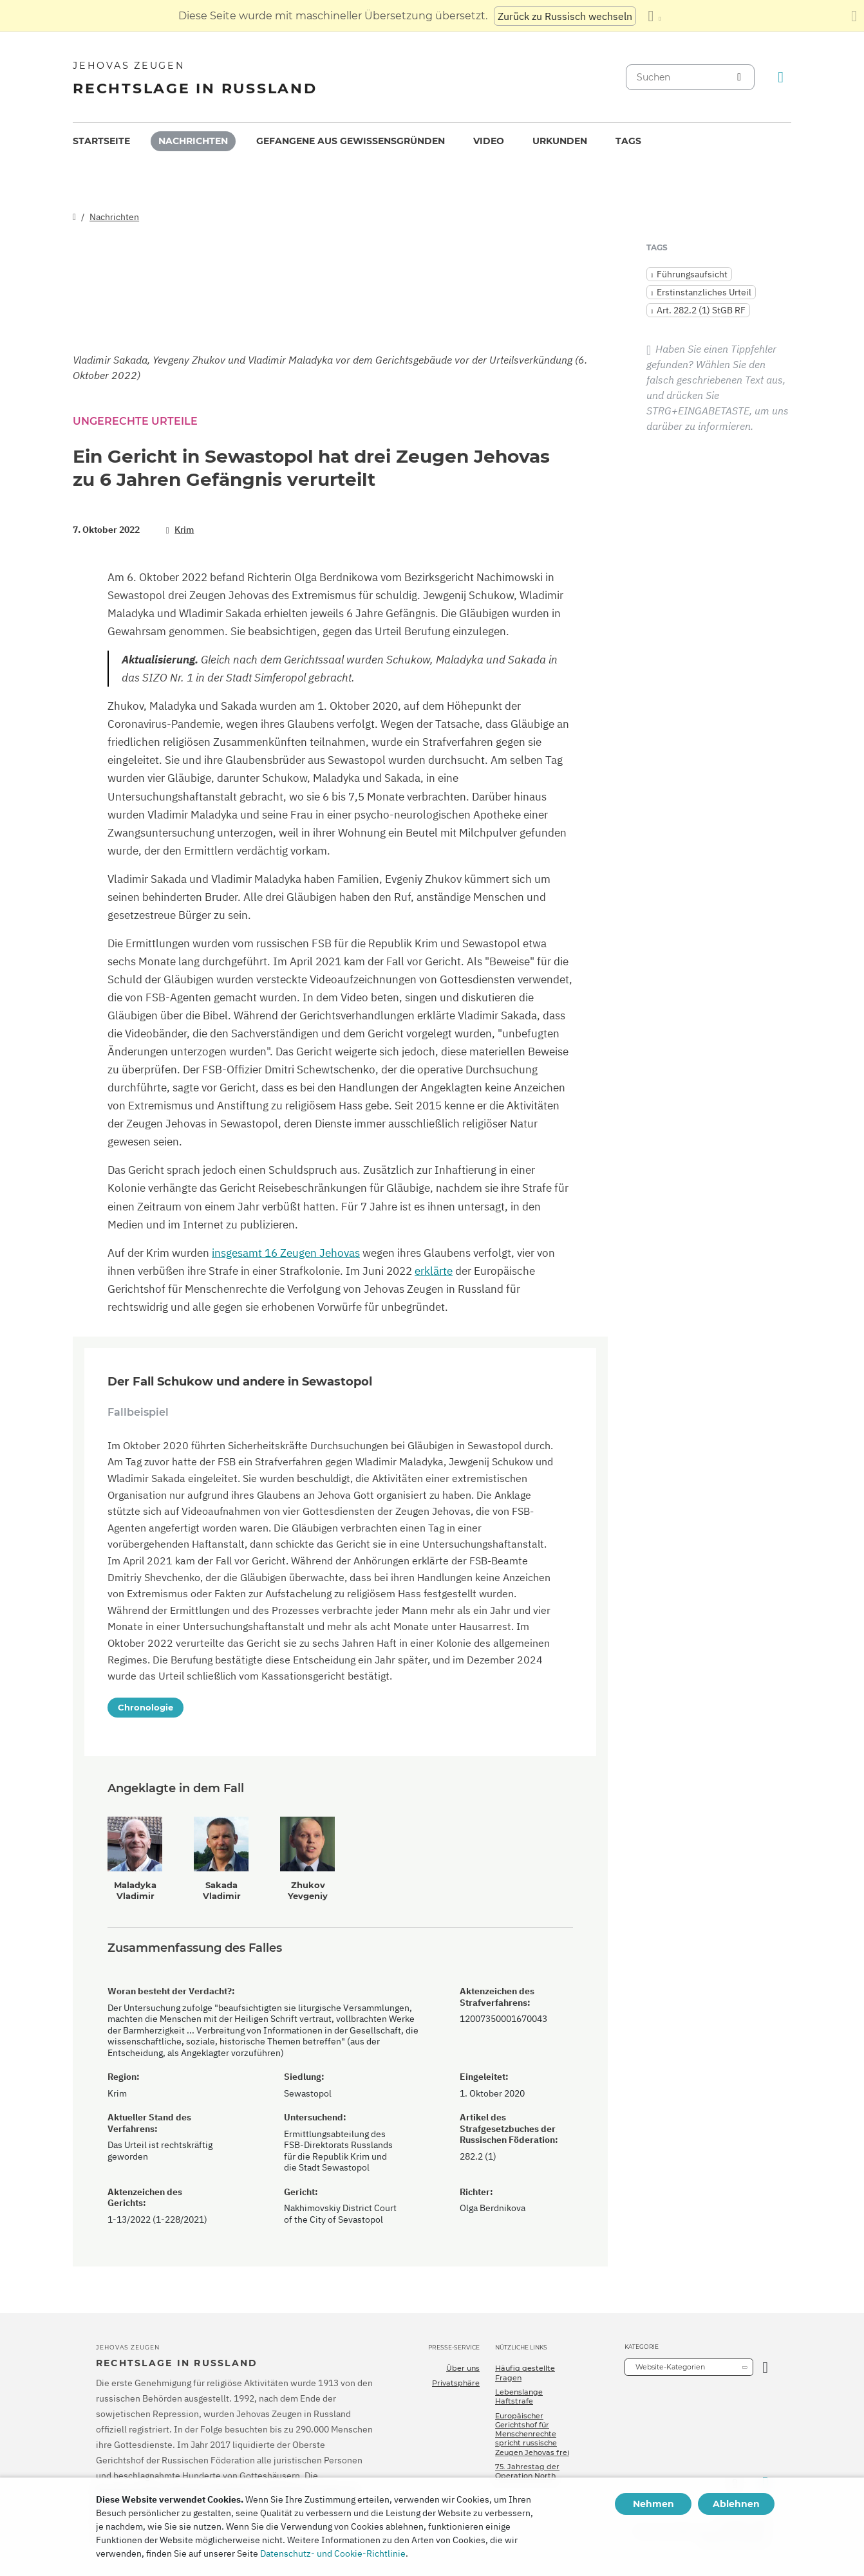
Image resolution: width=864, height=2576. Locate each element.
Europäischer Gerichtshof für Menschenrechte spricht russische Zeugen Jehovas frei (532, 2434)
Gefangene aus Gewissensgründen (350, 141)
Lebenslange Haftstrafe (519, 2396)
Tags (628, 141)
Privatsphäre (456, 2382)
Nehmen (653, 2504)
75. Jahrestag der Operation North (527, 2471)
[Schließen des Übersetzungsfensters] (854, 16)
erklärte (434, 1271)
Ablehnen (736, 2504)
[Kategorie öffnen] (765, 2367)
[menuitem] (101, 141)
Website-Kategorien (670, 2366)
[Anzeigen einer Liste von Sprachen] (654, 16)
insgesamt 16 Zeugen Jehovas (286, 1253)
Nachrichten (193, 141)
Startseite (101, 141)
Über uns (463, 2368)
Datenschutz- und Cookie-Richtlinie (333, 2553)
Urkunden (559, 141)
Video (488, 141)
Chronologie (145, 1707)
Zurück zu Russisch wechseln (565, 16)
